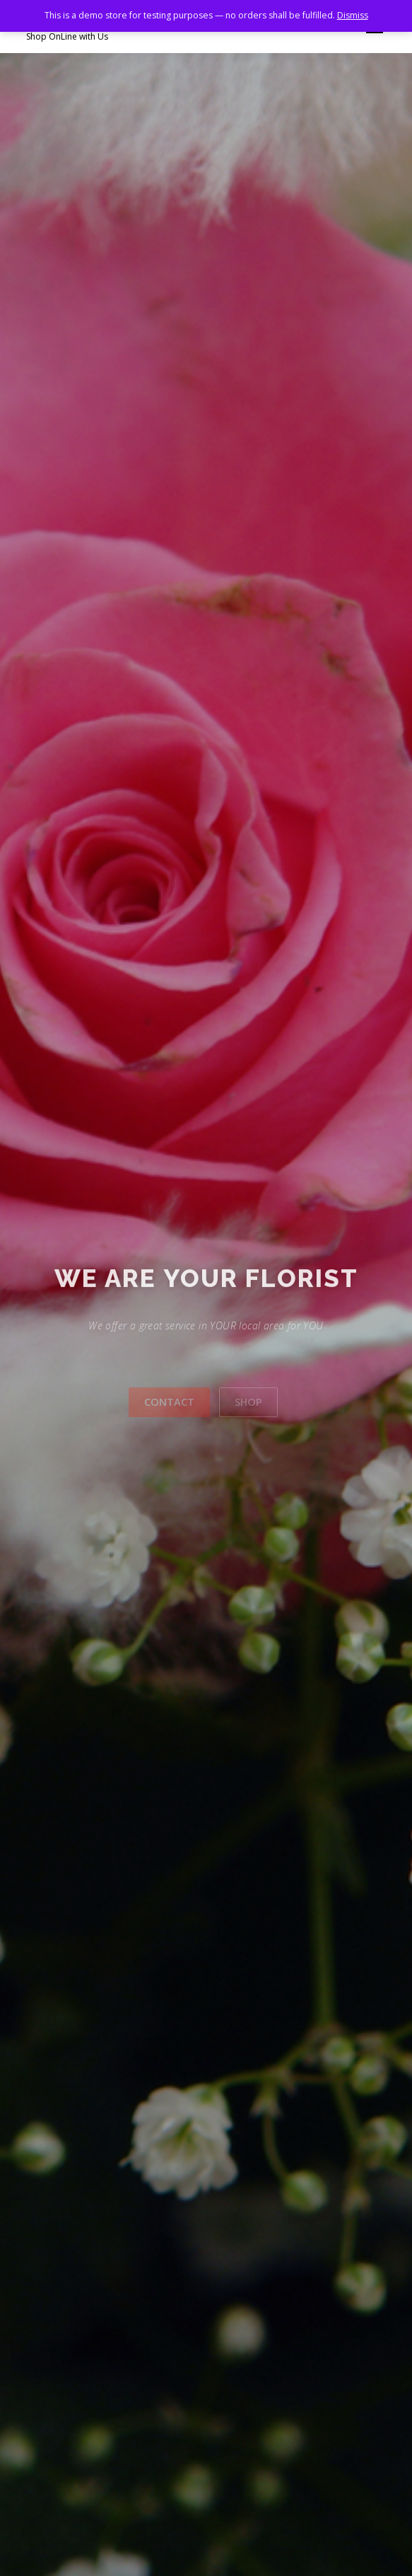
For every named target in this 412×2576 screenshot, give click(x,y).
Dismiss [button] (352, 15)
